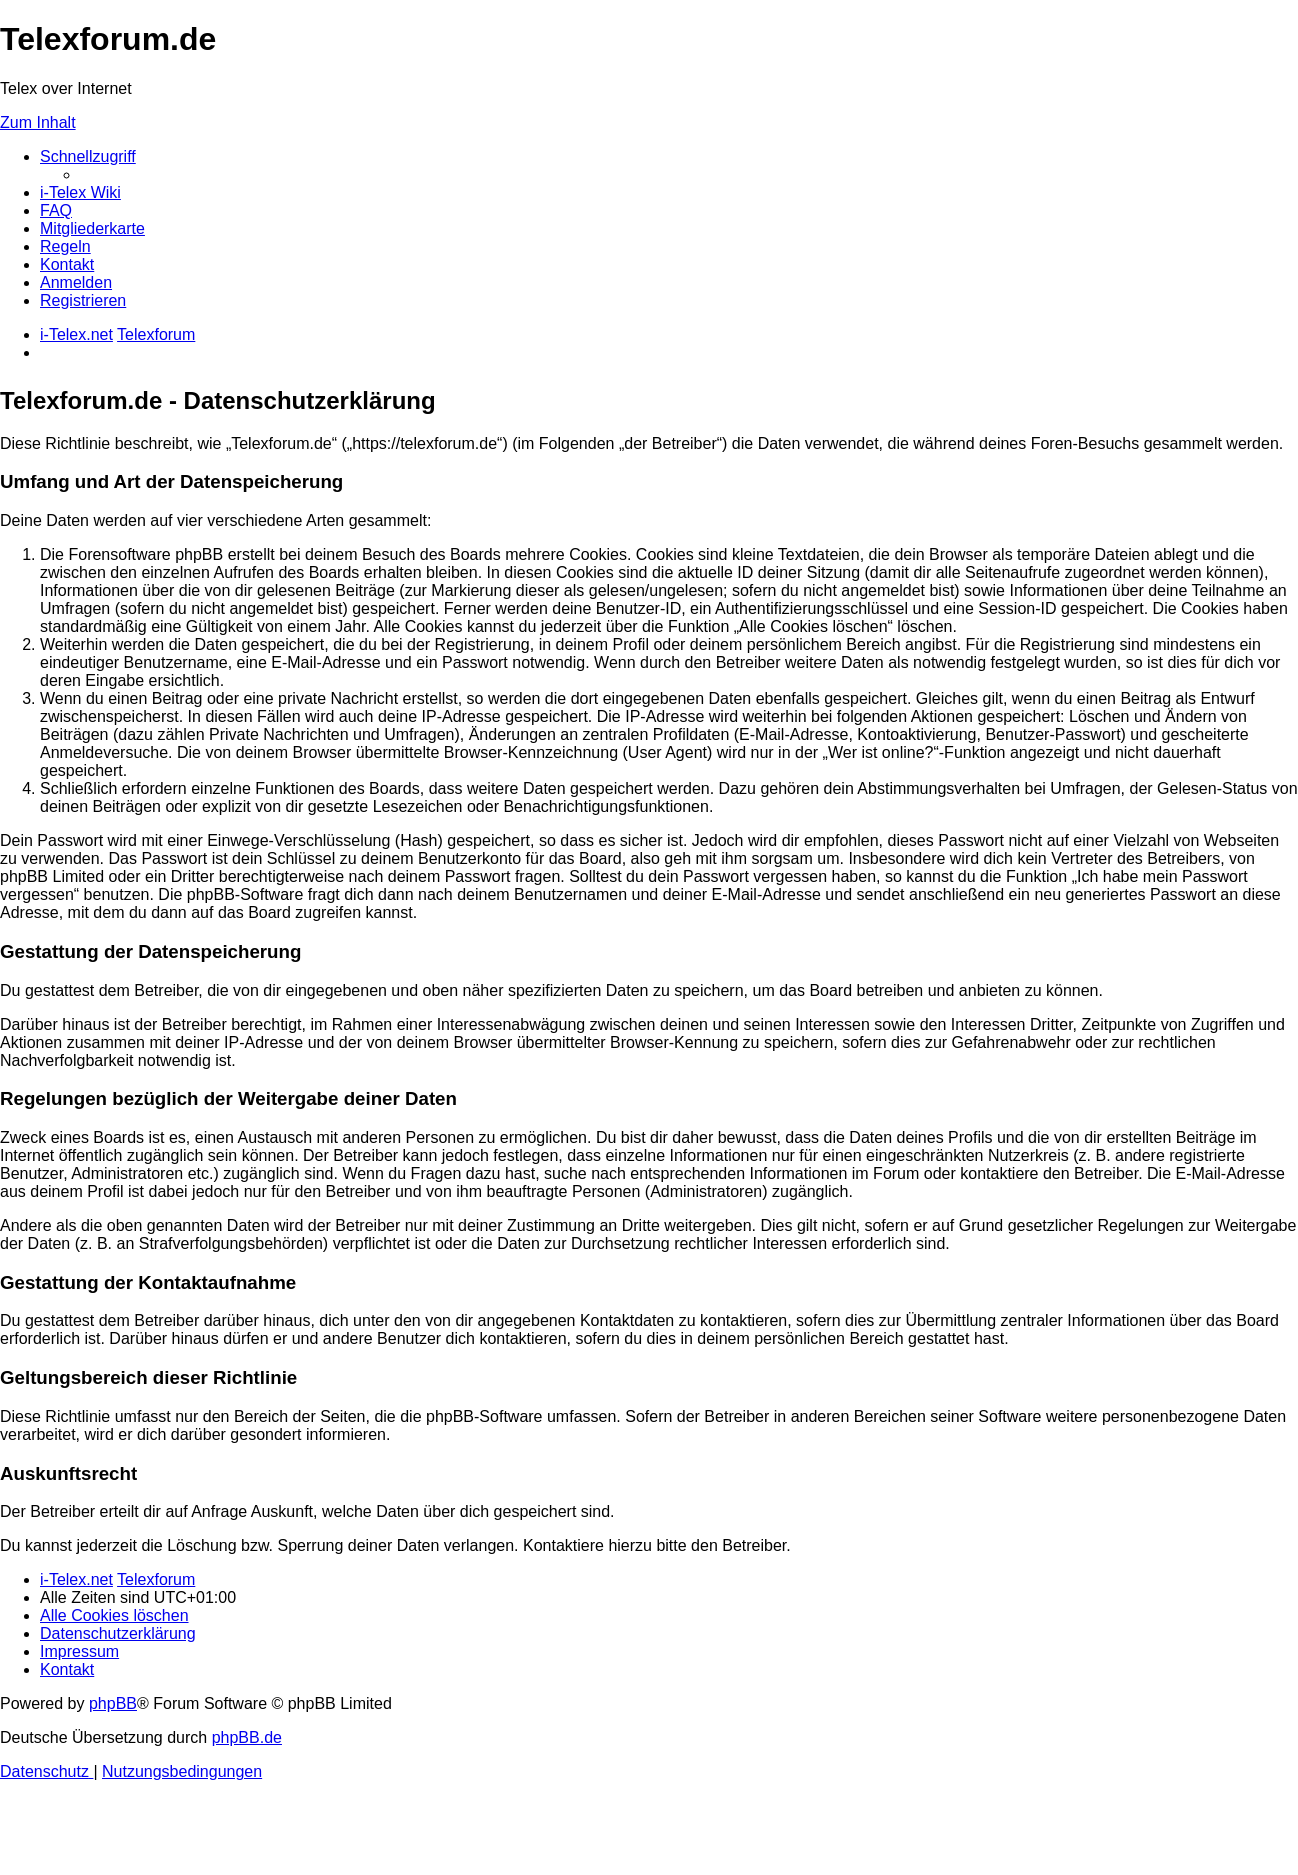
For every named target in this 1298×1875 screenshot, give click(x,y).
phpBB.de (247, 1737)
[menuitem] (80, 192)
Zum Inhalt (38, 122)
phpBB (113, 1703)
